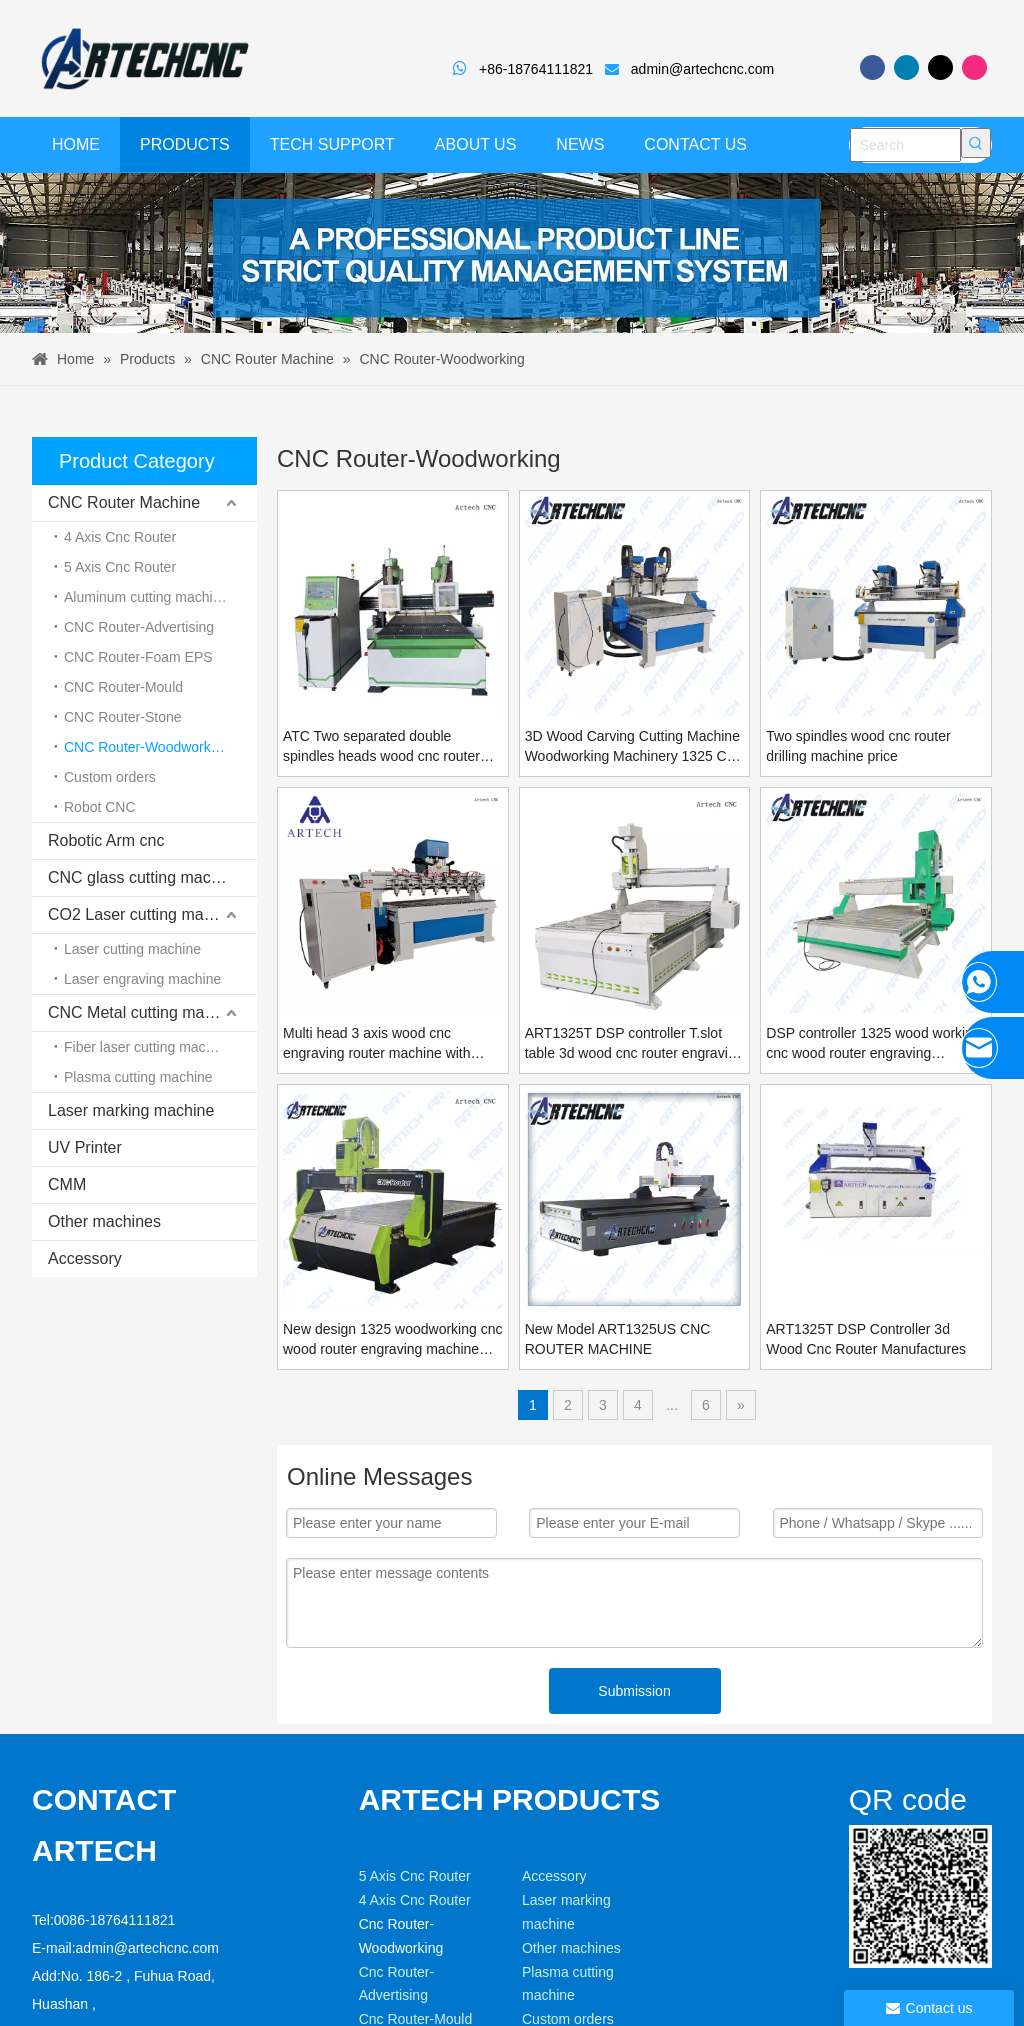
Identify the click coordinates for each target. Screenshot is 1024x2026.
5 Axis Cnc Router (120, 567)
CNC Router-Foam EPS (138, 657)
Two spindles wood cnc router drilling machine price (858, 746)
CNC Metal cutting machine (145, 1012)
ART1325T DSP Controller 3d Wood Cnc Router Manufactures (866, 1339)
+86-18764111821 (545, 69)
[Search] (905, 145)
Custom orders (110, 777)
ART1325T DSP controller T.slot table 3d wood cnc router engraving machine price (634, 1044)
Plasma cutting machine (138, 1077)
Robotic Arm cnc (106, 840)
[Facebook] (872, 67)
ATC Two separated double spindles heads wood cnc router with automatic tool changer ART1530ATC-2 (381, 747)
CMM (67, 1184)
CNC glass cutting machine (144, 877)
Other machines (104, 1221)
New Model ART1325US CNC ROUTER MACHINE (618, 1339)
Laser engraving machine (142, 979)
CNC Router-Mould (123, 687)
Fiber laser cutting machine (148, 1047)
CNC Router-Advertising (139, 627)
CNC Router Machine (124, 502)
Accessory (85, 1258)
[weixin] (865, 1872)
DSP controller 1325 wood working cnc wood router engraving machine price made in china (873, 1044)
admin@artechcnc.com (702, 69)
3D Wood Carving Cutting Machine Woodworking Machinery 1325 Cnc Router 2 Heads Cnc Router (633, 747)
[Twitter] (940, 67)
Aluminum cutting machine (146, 597)
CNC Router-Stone (123, 717)
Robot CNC (100, 807)
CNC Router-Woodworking (146, 747)
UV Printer (85, 1147)
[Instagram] (974, 67)
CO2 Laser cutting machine (145, 914)
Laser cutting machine (132, 949)
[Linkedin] (906, 67)
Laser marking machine (131, 1110)
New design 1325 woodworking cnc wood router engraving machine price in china (392, 1340)
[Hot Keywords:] (976, 143)
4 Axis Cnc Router (120, 537)
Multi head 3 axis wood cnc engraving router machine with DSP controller (377, 1044)
